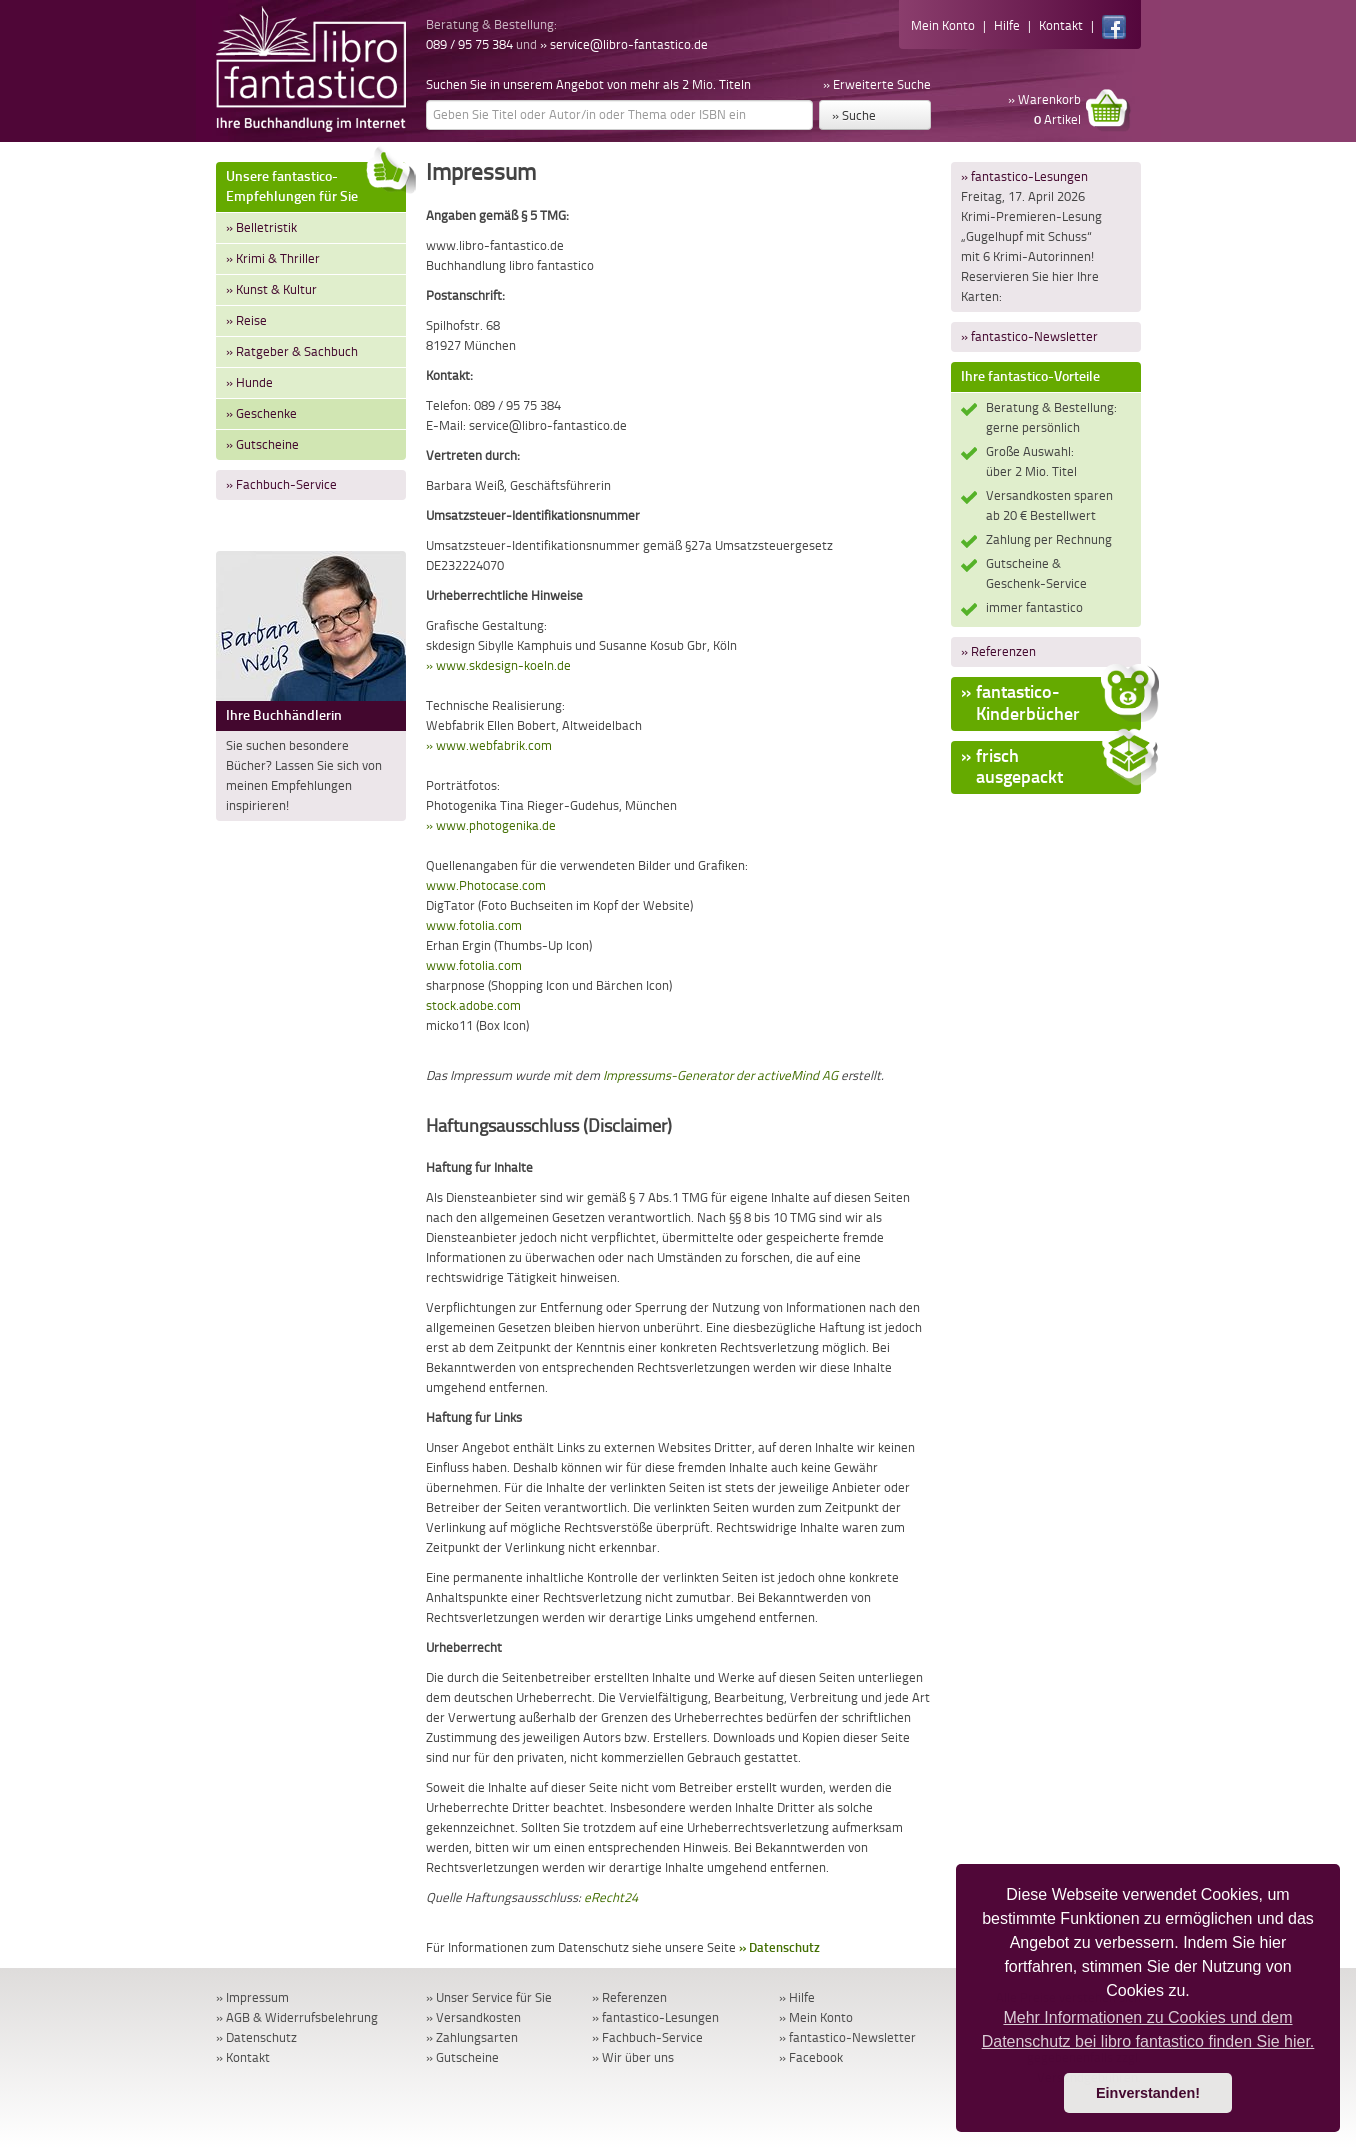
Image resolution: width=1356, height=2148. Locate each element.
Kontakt (1061, 25)
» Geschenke (261, 413)
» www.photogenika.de (491, 825)
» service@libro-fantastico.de (624, 44)
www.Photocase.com (486, 885)
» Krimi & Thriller (273, 258)
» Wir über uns (633, 2057)
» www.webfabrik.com (489, 745)
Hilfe (1007, 25)
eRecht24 (611, 1897)
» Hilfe (797, 1997)
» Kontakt (243, 2057)
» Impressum (252, 1997)
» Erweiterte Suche (877, 84)
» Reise (246, 320)
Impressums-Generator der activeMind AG (720, 1075)
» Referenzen (998, 651)
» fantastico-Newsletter (1029, 336)
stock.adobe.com (473, 1005)
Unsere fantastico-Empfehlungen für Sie (316, 183)
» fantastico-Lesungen (1024, 176)
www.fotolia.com (474, 925)
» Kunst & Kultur (271, 289)
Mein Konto (943, 25)
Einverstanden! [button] (1148, 2093)
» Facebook (811, 2057)
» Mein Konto (816, 2017)
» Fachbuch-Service (281, 484)
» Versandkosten (473, 2017)
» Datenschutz (779, 1947)
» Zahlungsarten (472, 2037)
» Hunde (249, 382)
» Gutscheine (262, 444)
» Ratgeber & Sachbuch (292, 351)
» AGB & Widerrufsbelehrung (297, 2017)
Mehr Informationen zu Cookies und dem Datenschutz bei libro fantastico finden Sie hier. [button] (1148, 2029)
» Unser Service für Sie (489, 1997)
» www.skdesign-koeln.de (498, 665)
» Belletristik (261, 227)
